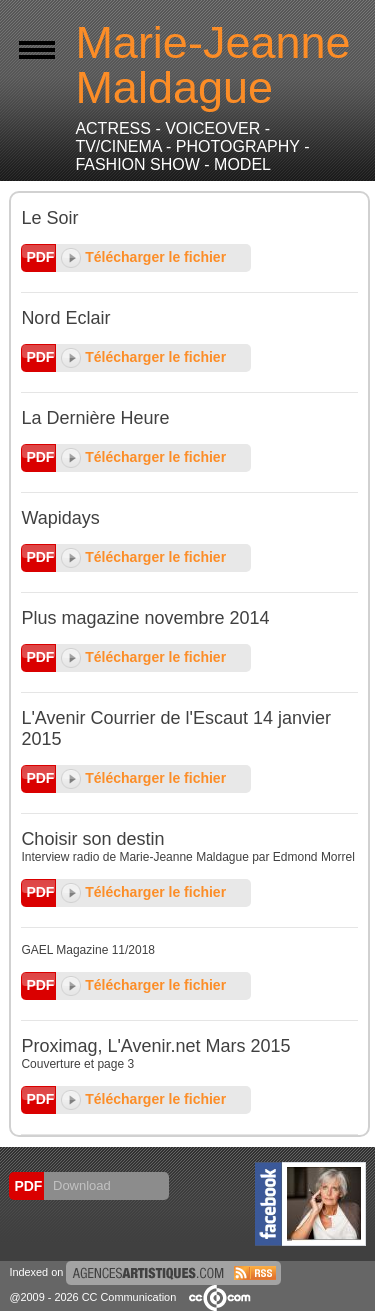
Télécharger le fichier (143, 257)
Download (79, 1185)
